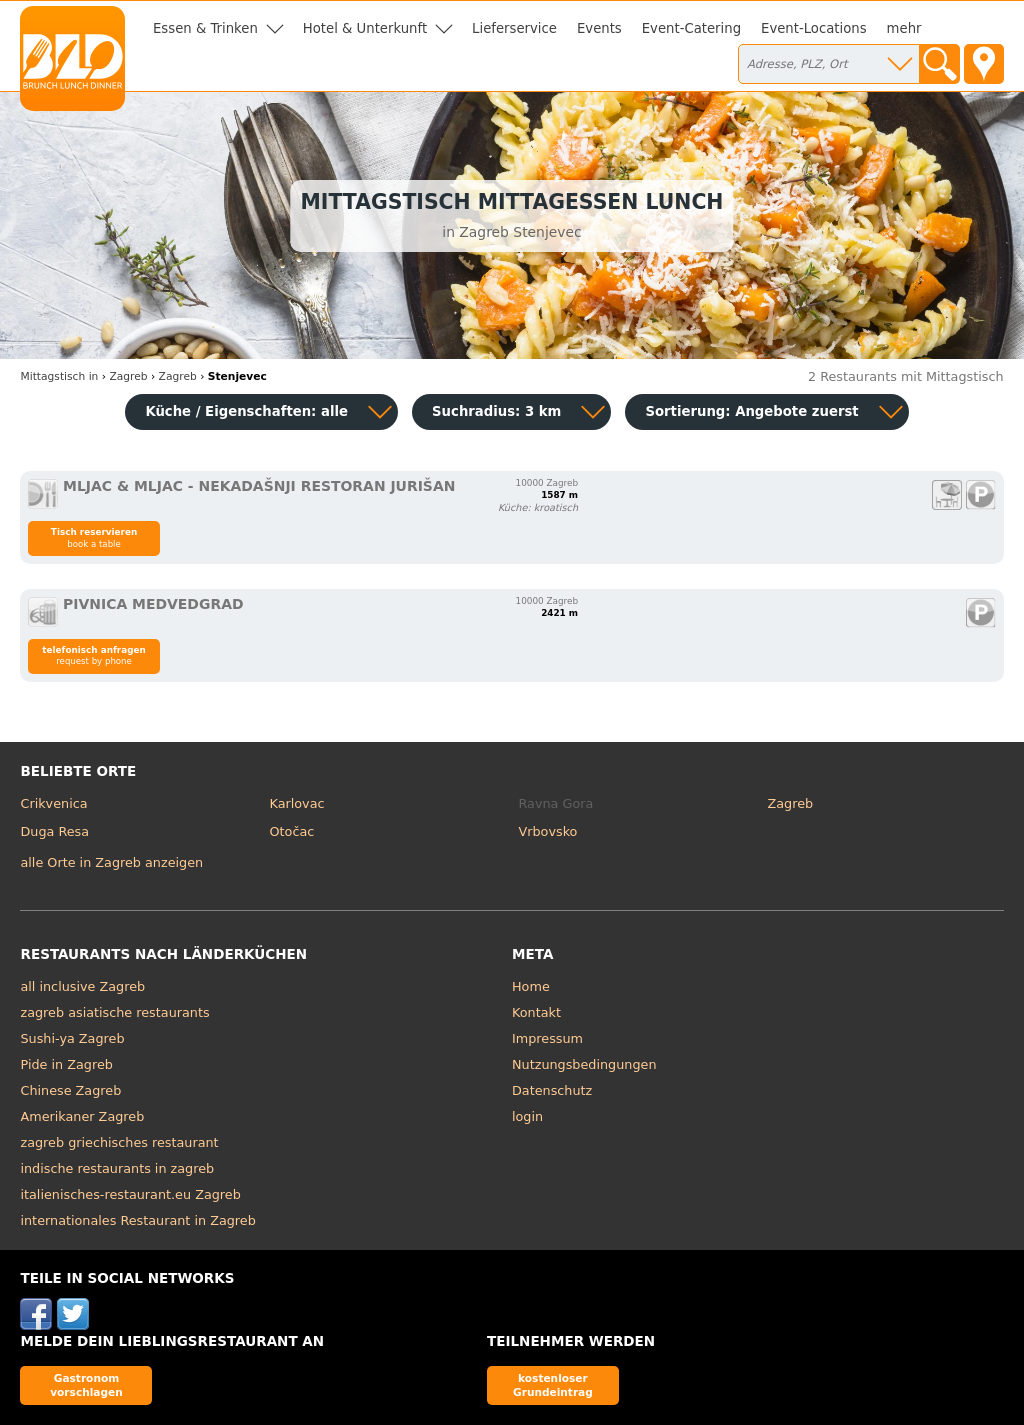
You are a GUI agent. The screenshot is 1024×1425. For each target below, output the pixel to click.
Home (531, 986)
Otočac (291, 831)
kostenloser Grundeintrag (553, 1384)
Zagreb (791, 803)
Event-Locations (814, 28)
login (527, 1116)
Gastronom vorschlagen (86, 1384)
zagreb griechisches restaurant (119, 1142)
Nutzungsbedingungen (584, 1064)
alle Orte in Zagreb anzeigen (111, 862)
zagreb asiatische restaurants (114, 1012)
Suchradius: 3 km (496, 411)
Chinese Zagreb (70, 1090)
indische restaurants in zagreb (117, 1168)
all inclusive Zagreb (82, 986)
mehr (904, 28)
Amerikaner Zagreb (82, 1116)
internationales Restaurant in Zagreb (137, 1220)
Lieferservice (514, 28)
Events (599, 28)
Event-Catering (691, 28)
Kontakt (536, 1012)
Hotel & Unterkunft (365, 28)
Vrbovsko (548, 831)
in (59, 376)
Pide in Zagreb (66, 1064)
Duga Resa (54, 831)
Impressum (547, 1038)
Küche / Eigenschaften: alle (246, 411)
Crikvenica (53, 803)
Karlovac (296, 803)
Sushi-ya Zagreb (72, 1038)
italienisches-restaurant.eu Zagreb (130, 1194)
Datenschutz (552, 1090)
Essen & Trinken (205, 28)
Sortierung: (751, 411)
